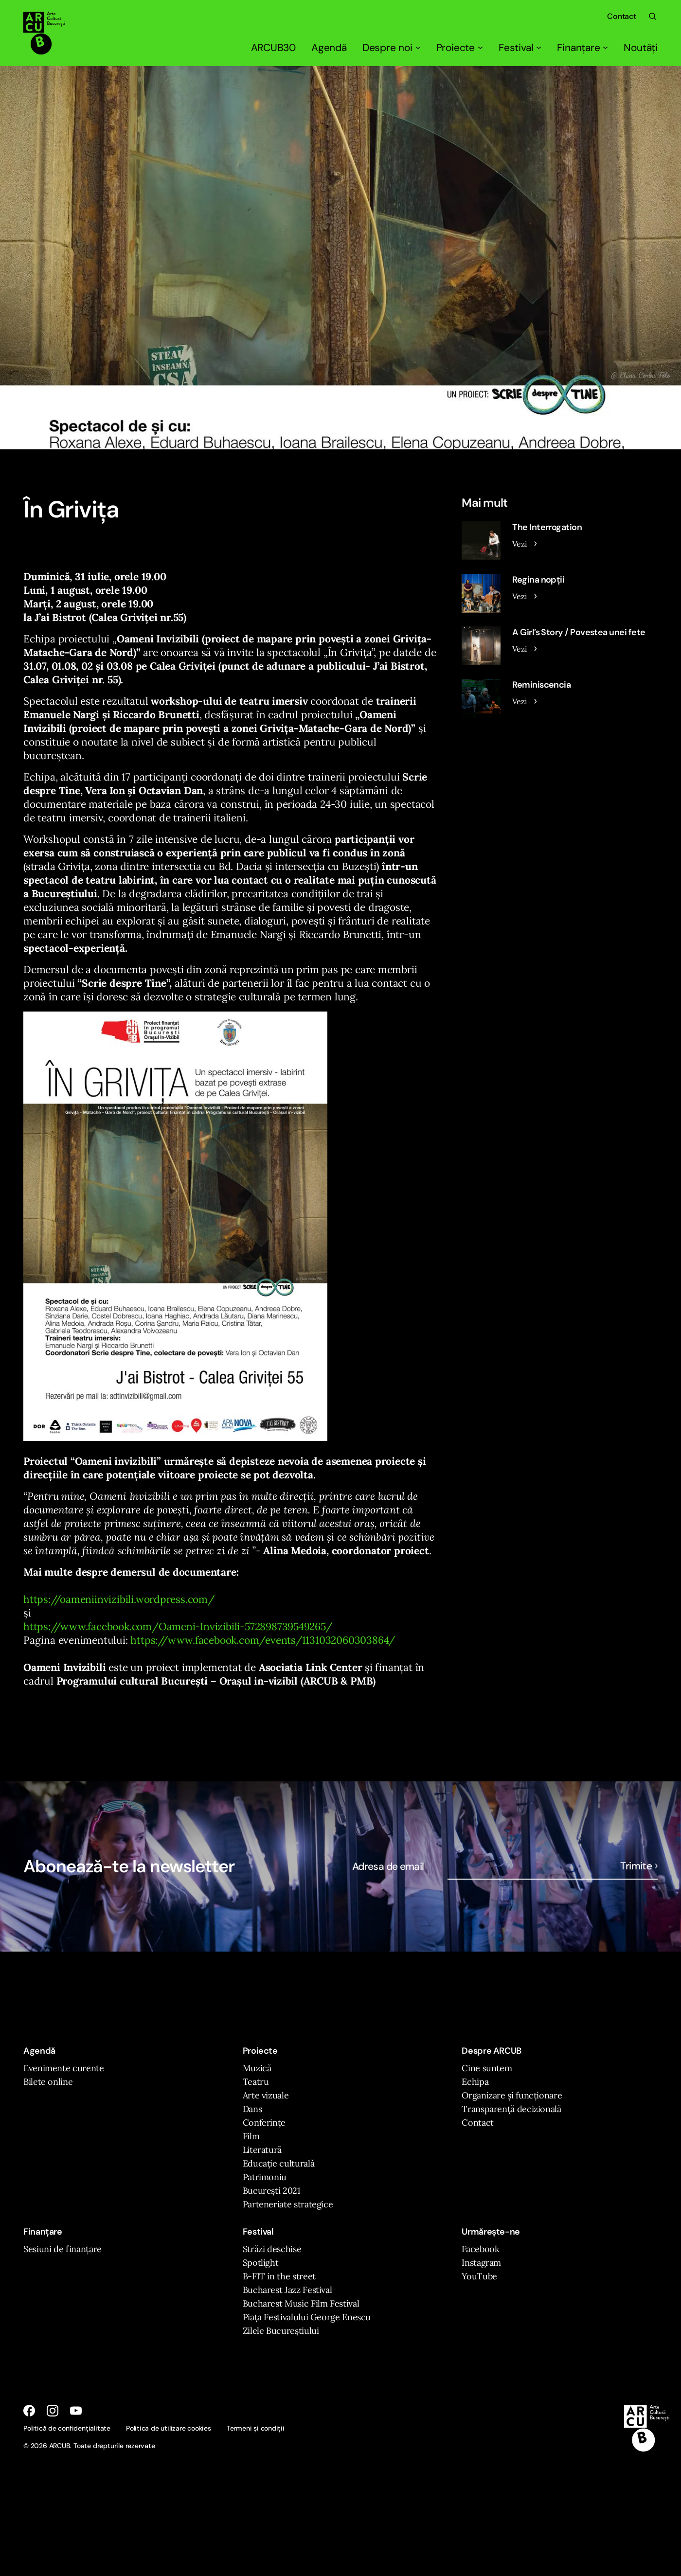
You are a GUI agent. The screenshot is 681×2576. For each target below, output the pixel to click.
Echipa (475, 2081)
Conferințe (264, 2122)
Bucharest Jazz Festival (287, 2289)
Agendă (329, 47)
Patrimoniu (265, 2177)
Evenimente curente (63, 2068)
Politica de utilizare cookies (168, 2428)
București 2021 (272, 2190)
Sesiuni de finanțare (62, 2249)
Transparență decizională (511, 2108)
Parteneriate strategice (288, 2204)
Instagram (481, 2262)
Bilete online (47, 2081)
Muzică (257, 2068)
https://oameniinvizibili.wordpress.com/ (119, 1599)
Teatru (256, 2081)
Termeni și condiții (256, 2428)
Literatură (262, 2149)
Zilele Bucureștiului (281, 2330)
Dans (252, 2108)
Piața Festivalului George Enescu (307, 2317)
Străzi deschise (272, 2249)
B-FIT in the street (279, 2276)
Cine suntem (487, 2068)
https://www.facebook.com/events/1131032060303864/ (262, 1640)
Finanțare (582, 47)
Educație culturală (279, 2163)
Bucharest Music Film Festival (301, 2303)
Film (251, 2136)
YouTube (479, 2276)
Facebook (480, 2249)
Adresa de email (388, 1866)
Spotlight (261, 2262)
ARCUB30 (273, 47)
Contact (621, 16)
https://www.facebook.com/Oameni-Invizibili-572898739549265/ (177, 1626)
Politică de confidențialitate (66, 2428)
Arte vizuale (266, 2095)
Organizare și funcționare (512, 2095)
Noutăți (641, 47)
